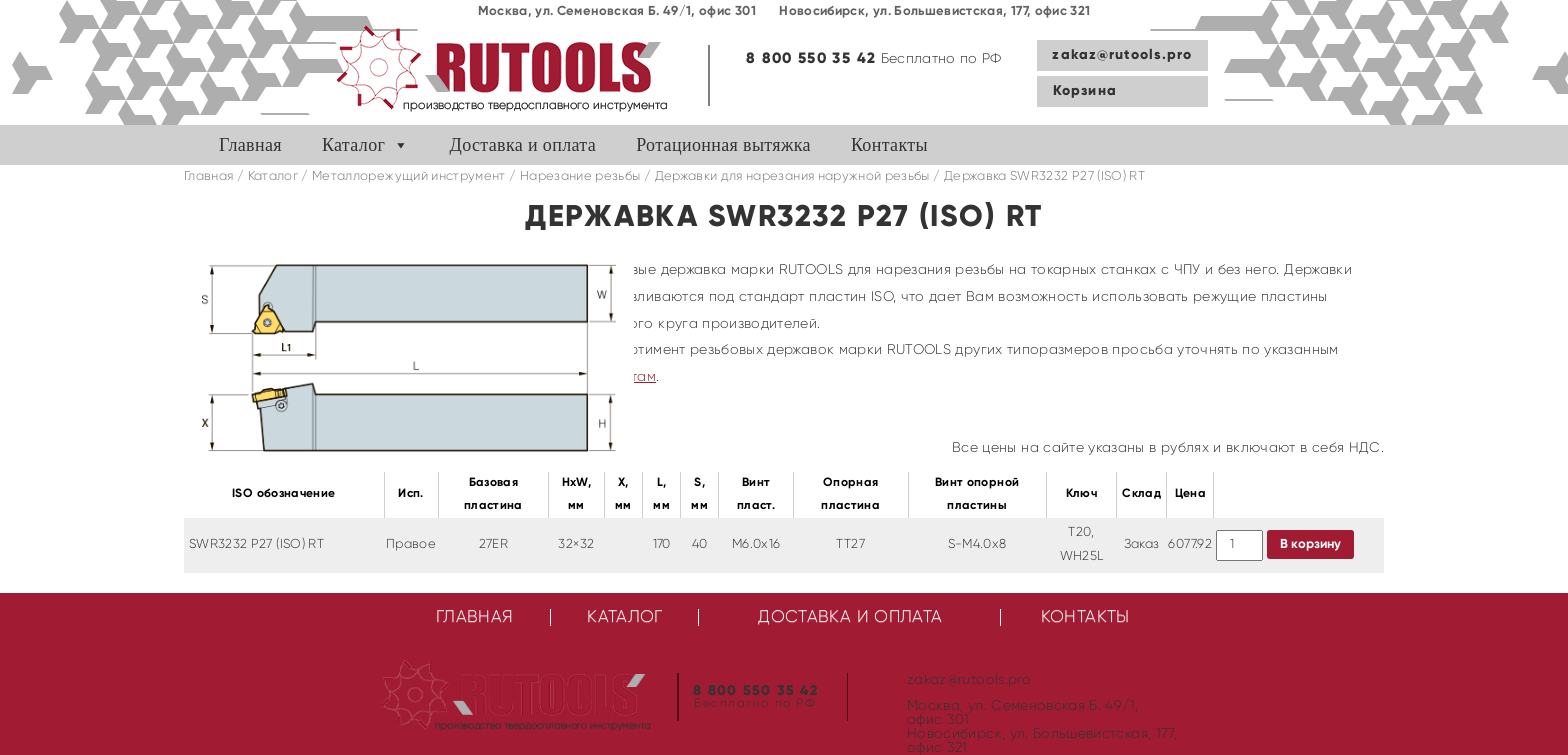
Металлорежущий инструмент (409, 176)
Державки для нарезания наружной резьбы (792, 176)
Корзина (1085, 91)
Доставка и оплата (523, 145)
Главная (250, 145)
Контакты (889, 145)
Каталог (353, 145)
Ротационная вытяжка (723, 145)
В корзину (1310, 544)
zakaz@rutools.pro (1122, 55)
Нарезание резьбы (580, 176)
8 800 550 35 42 (811, 58)
